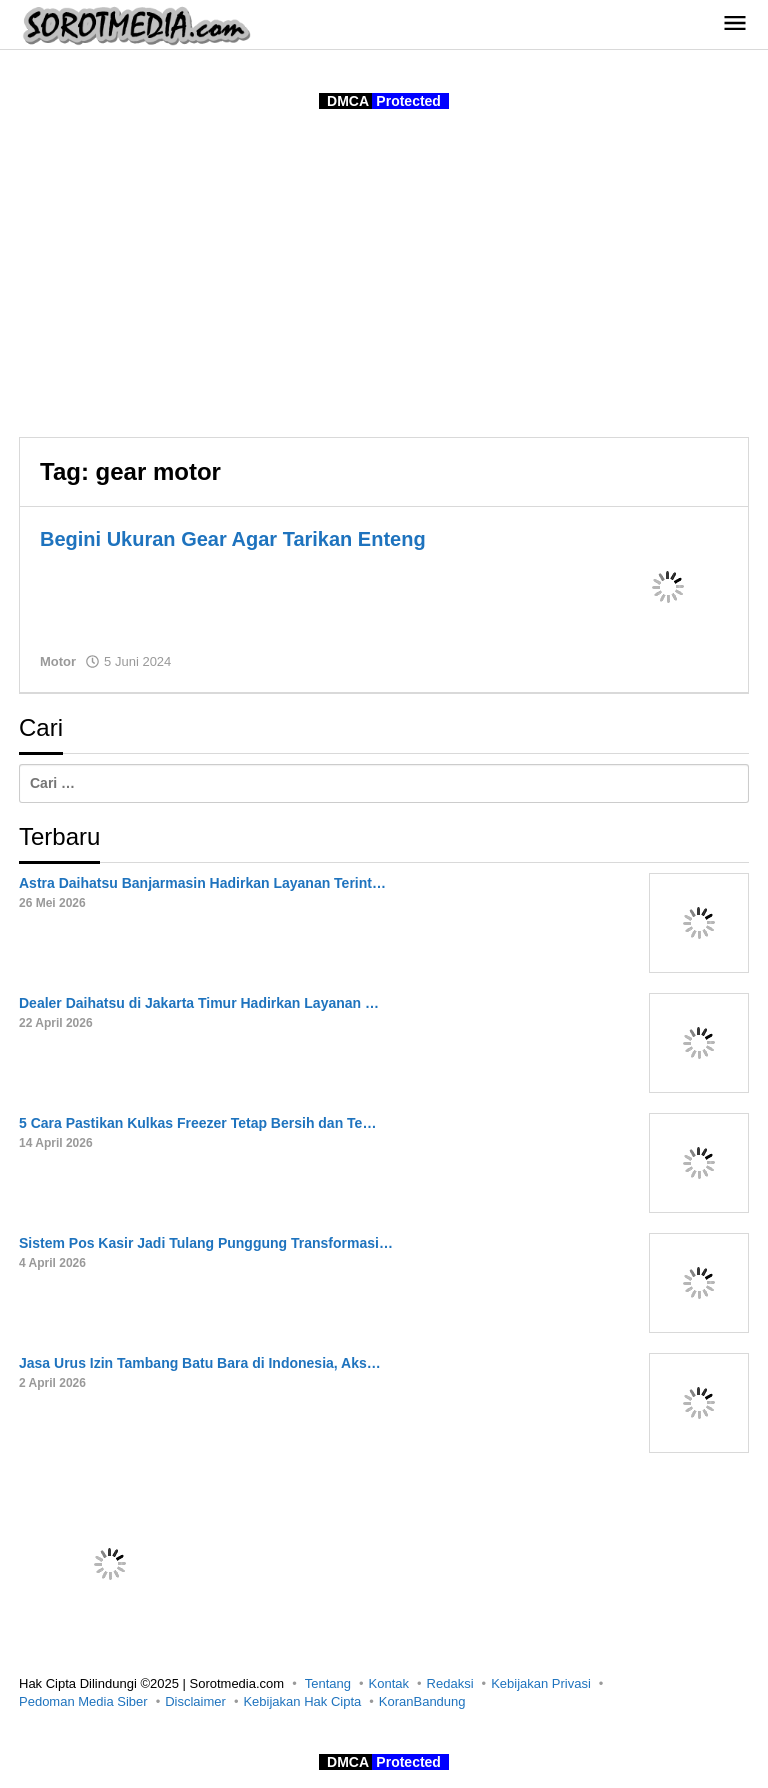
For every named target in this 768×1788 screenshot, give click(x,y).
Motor (58, 661)
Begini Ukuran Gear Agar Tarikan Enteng (233, 539)
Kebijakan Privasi (541, 1683)
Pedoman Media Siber (83, 1701)
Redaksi (450, 1683)
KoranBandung (422, 1701)
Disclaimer (195, 1701)
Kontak (389, 1683)
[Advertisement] (384, 277)
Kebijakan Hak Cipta (302, 1701)
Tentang (328, 1683)
